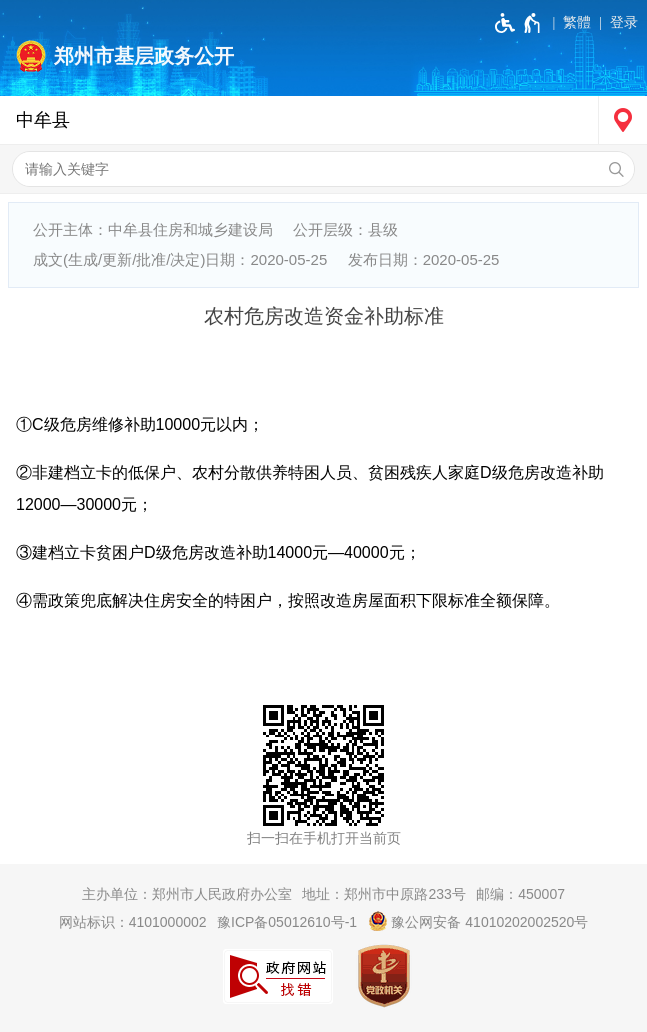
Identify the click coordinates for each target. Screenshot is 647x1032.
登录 (624, 22)
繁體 (577, 22)
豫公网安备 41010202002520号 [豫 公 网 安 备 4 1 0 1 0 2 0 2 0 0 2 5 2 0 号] (478, 921)
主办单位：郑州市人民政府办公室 (187, 894)
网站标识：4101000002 (133, 922)
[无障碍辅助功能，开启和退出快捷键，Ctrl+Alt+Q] (518, 23)
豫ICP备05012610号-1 (287, 922)
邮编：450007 (520, 894)
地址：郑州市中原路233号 (383, 894)
